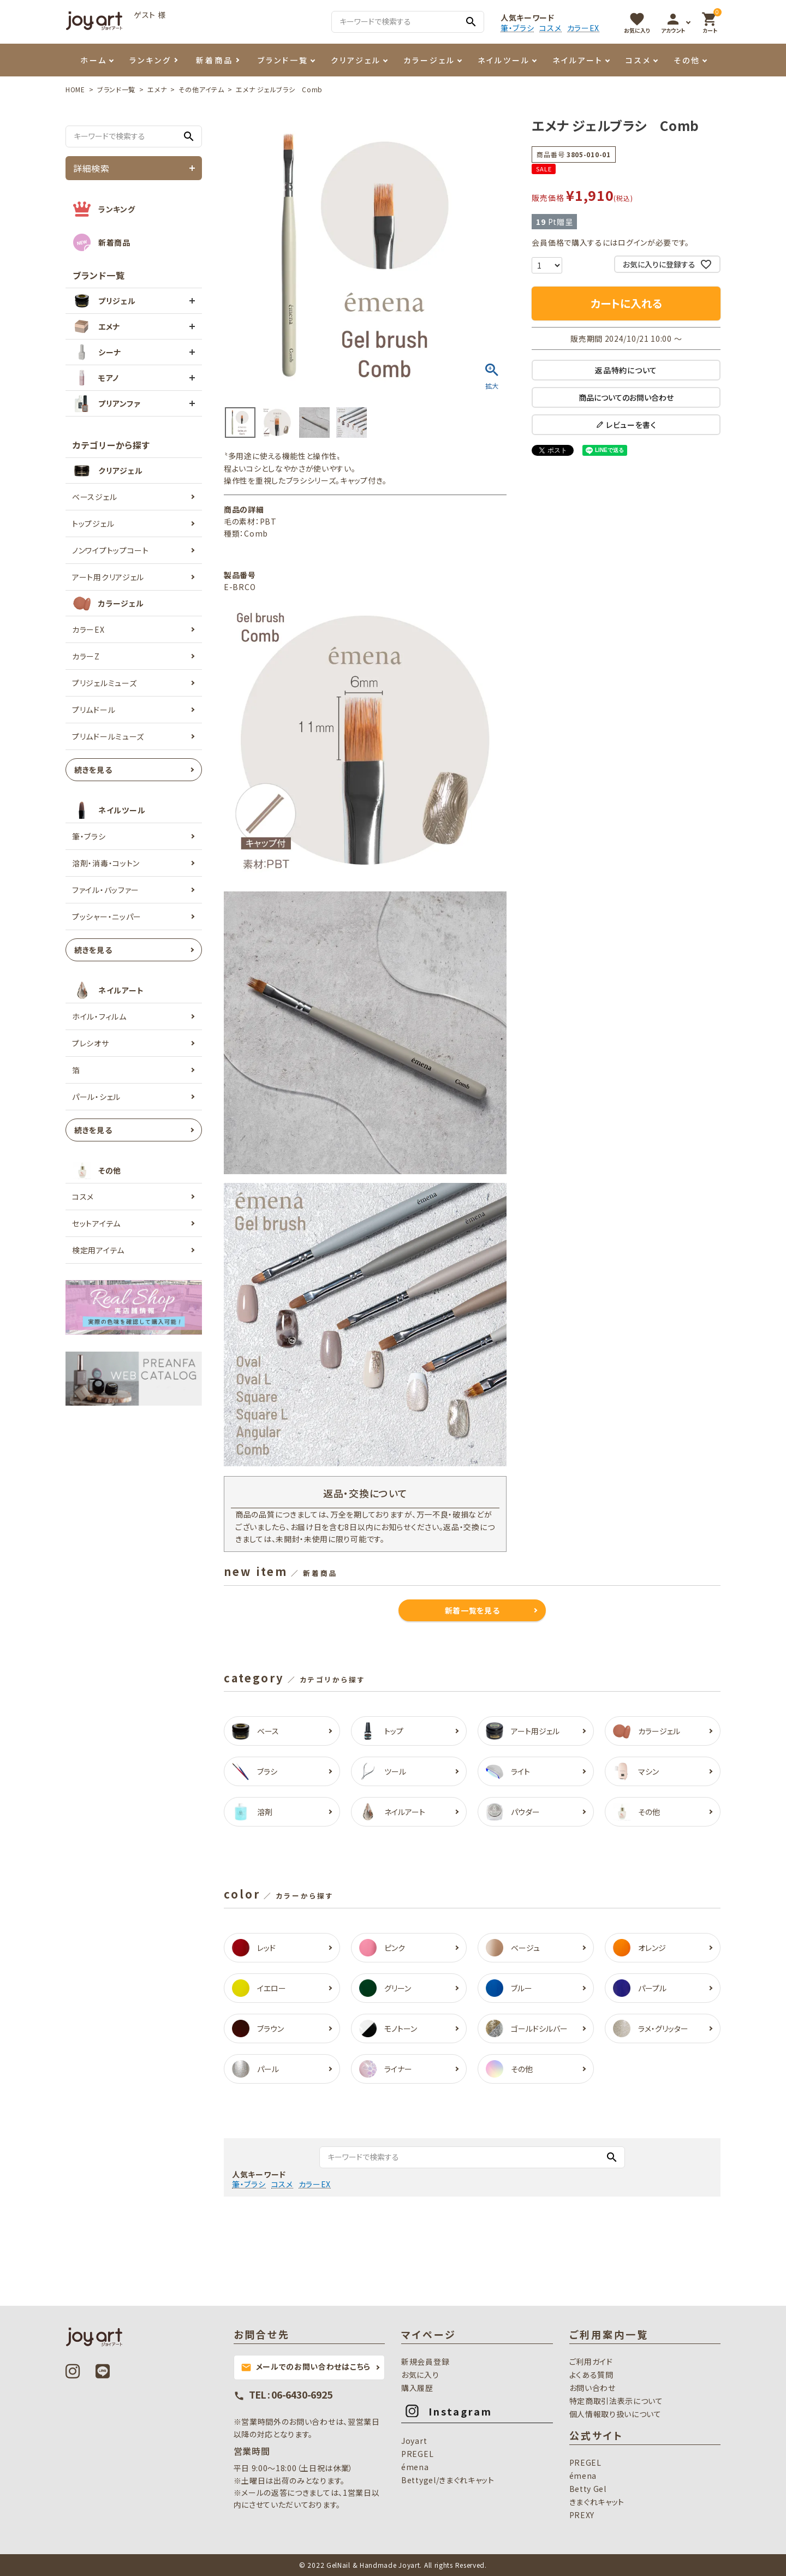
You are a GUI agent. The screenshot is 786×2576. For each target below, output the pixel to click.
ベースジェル (94, 496)
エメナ (156, 89)
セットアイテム (96, 1223)
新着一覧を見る (472, 1610)
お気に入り (420, 2374)
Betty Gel (587, 2488)
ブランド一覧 (283, 60)
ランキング (150, 60)
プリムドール (93, 709)
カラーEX (583, 28)
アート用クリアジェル (108, 577)
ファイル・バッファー (105, 889)
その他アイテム (201, 89)
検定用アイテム (98, 1250)
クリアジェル (356, 60)
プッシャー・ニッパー (106, 916)
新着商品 (214, 60)
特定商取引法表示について (616, 2400)
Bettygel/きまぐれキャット (448, 2479)
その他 (687, 60)
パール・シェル (96, 1096)
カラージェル (429, 60)
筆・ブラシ (517, 28)
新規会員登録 (425, 2361)
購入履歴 (417, 2387)
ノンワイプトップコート (110, 550)
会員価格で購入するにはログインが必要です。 (610, 242)
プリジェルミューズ (104, 682)
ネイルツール (504, 60)
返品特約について (626, 370)
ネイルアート (577, 60)
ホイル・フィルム (99, 1016)
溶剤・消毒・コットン (106, 863)
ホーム (93, 60)
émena (415, 2466)
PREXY (582, 2514)
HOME (75, 89)
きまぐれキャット (597, 2501)
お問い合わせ (592, 2387)
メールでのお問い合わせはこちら (306, 2367)
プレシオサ (90, 1043)
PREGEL (417, 2453)
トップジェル (93, 523)
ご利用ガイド (591, 2361)
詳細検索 (91, 168)
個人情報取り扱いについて (615, 2413)
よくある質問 (591, 2374)
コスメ (550, 28)
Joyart (414, 2440)
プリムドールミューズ (108, 736)
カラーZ (86, 656)
